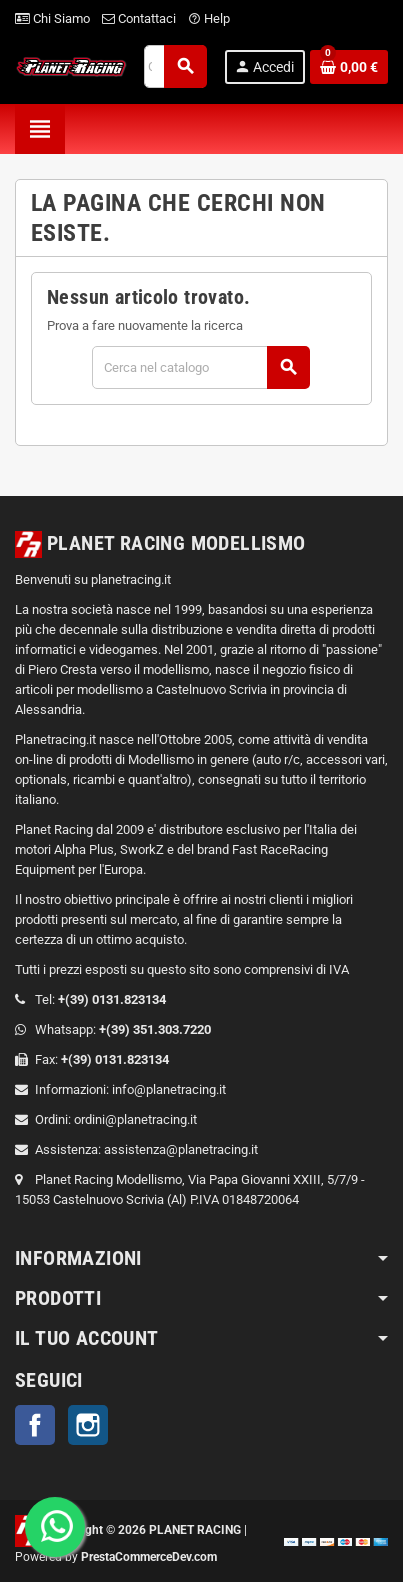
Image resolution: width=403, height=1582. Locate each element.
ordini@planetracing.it (135, 1119)
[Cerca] (200, 367)
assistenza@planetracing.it (181, 1149)
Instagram (88, 1425)
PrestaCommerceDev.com (149, 1557)
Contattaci (139, 18)
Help (209, 18)
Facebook (35, 1425)
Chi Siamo (52, 18)
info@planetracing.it (169, 1089)
